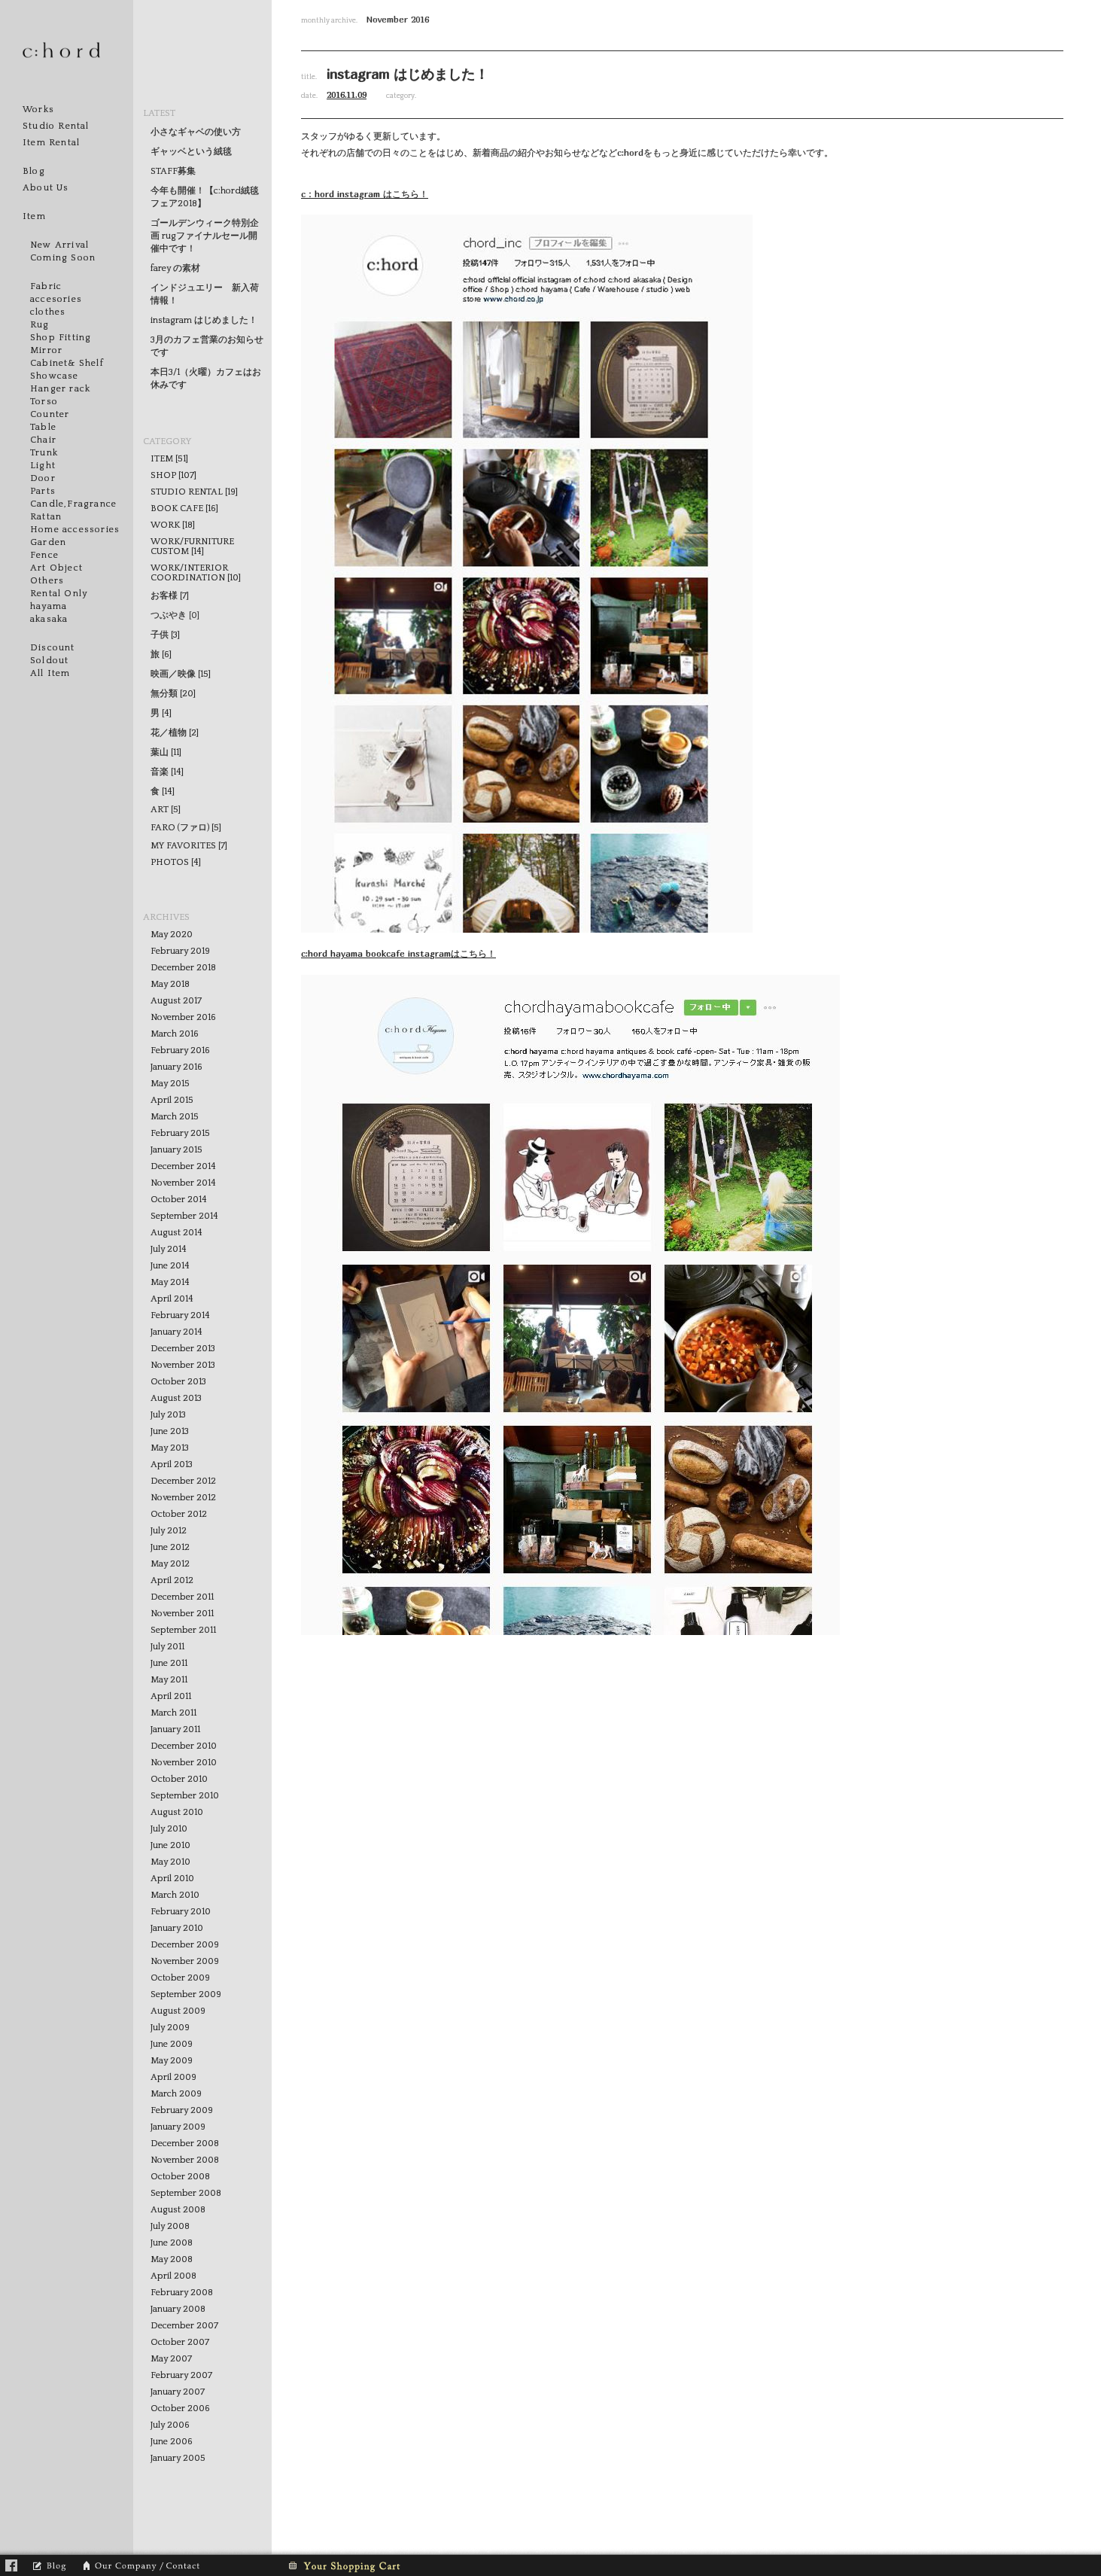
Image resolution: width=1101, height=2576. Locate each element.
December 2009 (185, 1945)
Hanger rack (60, 389)
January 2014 (176, 1332)
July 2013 (168, 1415)
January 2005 (178, 2458)
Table (43, 427)
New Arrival (59, 245)
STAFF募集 (173, 171)
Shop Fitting (60, 338)
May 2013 (170, 1448)
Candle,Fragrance (73, 504)
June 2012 (170, 1547)
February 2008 (182, 2292)
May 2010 (170, 1862)
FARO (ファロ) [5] (186, 828)
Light (43, 465)
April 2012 (172, 1580)
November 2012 (183, 1498)
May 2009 (172, 2061)
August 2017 (176, 1001)
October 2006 (180, 2408)
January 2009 (178, 2127)
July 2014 (169, 1249)
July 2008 (170, 2226)
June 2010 (170, 1845)
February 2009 (182, 2110)
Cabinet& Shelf (67, 363)
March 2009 (176, 2094)
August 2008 (178, 2210)
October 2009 (180, 1978)
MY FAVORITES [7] (189, 846)
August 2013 (176, 1398)
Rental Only (58, 593)
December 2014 (183, 1166)
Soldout (49, 660)
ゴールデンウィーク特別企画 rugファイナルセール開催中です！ (205, 236)
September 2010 (185, 1796)
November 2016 (183, 1017)
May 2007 (171, 2359)
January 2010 (177, 1928)
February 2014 (180, 1315)
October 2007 (180, 2342)
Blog (34, 171)
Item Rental (51, 143)
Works (38, 109)
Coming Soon (63, 258)
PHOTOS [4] (176, 862)
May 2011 (169, 1680)
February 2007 (181, 2375)
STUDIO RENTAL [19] (194, 492)
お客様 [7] (170, 596)
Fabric (46, 286)
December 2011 (182, 1597)
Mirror (46, 350)
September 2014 (184, 1216)
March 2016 (175, 1034)
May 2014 (170, 1282)
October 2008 (180, 2177)
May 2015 (170, 1084)
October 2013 (178, 1382)
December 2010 (184, 1746)
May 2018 (170, 984)
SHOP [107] (173, 475)
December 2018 (183, 968)
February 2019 (180, 951)
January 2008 (178, 2309)
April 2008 (173, 2276)
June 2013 (170, 1431)
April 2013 (172, 1464)
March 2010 (175, 1895)
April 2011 (171, 1696)
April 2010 (172, 1878)
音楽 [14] (167, 772)
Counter (49, 414)
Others (47, 581)
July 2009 (170, 2027)
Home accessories (75, 529)
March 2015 (175, 1117)
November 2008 (185, 2160)
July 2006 (170, 2425)
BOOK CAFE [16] (184, 508)
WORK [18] (173, 525)
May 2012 (170, 1564)
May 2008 (172, 2259)
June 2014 (170, 1266)
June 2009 (172, 2044)
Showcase (54, 376)
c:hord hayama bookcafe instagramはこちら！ (398, 953)
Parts (43, 491)
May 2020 (172, 934)
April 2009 (173, 2077)
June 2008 (172, 2243)
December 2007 (184, 2326)
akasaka (49, 619)
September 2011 (183, 1630)
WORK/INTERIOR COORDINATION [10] (196, 573)
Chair (43, 440)
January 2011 (175, 1729)
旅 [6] (161, 654)
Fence (44, 555)
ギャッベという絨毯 (191, 152)
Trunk (44, 453)
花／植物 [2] (175, 733)
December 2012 (183, 1481)
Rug (40, 325)
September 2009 (186, 1994)
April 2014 (172, 1299)
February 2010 (181, 1912)
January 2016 (176, 1067)
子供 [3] (165, 635)
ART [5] (166, 810)
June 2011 (169, 1663)
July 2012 (169, 1531)
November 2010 (184, 1763)
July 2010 (169, 1829)
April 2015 (172, 1100)
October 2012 (179, 1514)
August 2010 (177, 1812)
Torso (44, 401)
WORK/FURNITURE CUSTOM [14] (192, 546)
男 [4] (161, 713)
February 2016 (180, 1050)
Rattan (46, 517)
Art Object (56, 568)
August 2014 (176, 1233)
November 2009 (185, 1961)
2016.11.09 (346, 94)
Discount (52, 648)
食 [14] (163, 791)
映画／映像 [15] (181, 674)
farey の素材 (175, 268)
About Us (46, 188)
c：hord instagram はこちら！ (364, 193)
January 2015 (176, 1150)
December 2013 (183, 1348)
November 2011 (182, 1613)
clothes (47, 312)
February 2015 (180, 1133)
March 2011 (173, 1713)
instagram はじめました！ (204, 320)
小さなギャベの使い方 (196, 132)
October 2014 (179, 1199)
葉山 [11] (166, 752)
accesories (56, 299)
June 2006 (172, 2442)
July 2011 (167, 1647)
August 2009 (178, 2011)
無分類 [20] (173, 694)
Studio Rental (56, 126)
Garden (48, 542)
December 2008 (185, 2143)
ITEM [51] (169, 459)
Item (34, 216)
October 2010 (179, 1779)
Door (43, 478)
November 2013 (183, 1365)
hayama (48, 606)
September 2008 (186, 2193)
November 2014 (183, 1183)
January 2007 (178, 2392)
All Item (50, 673)
